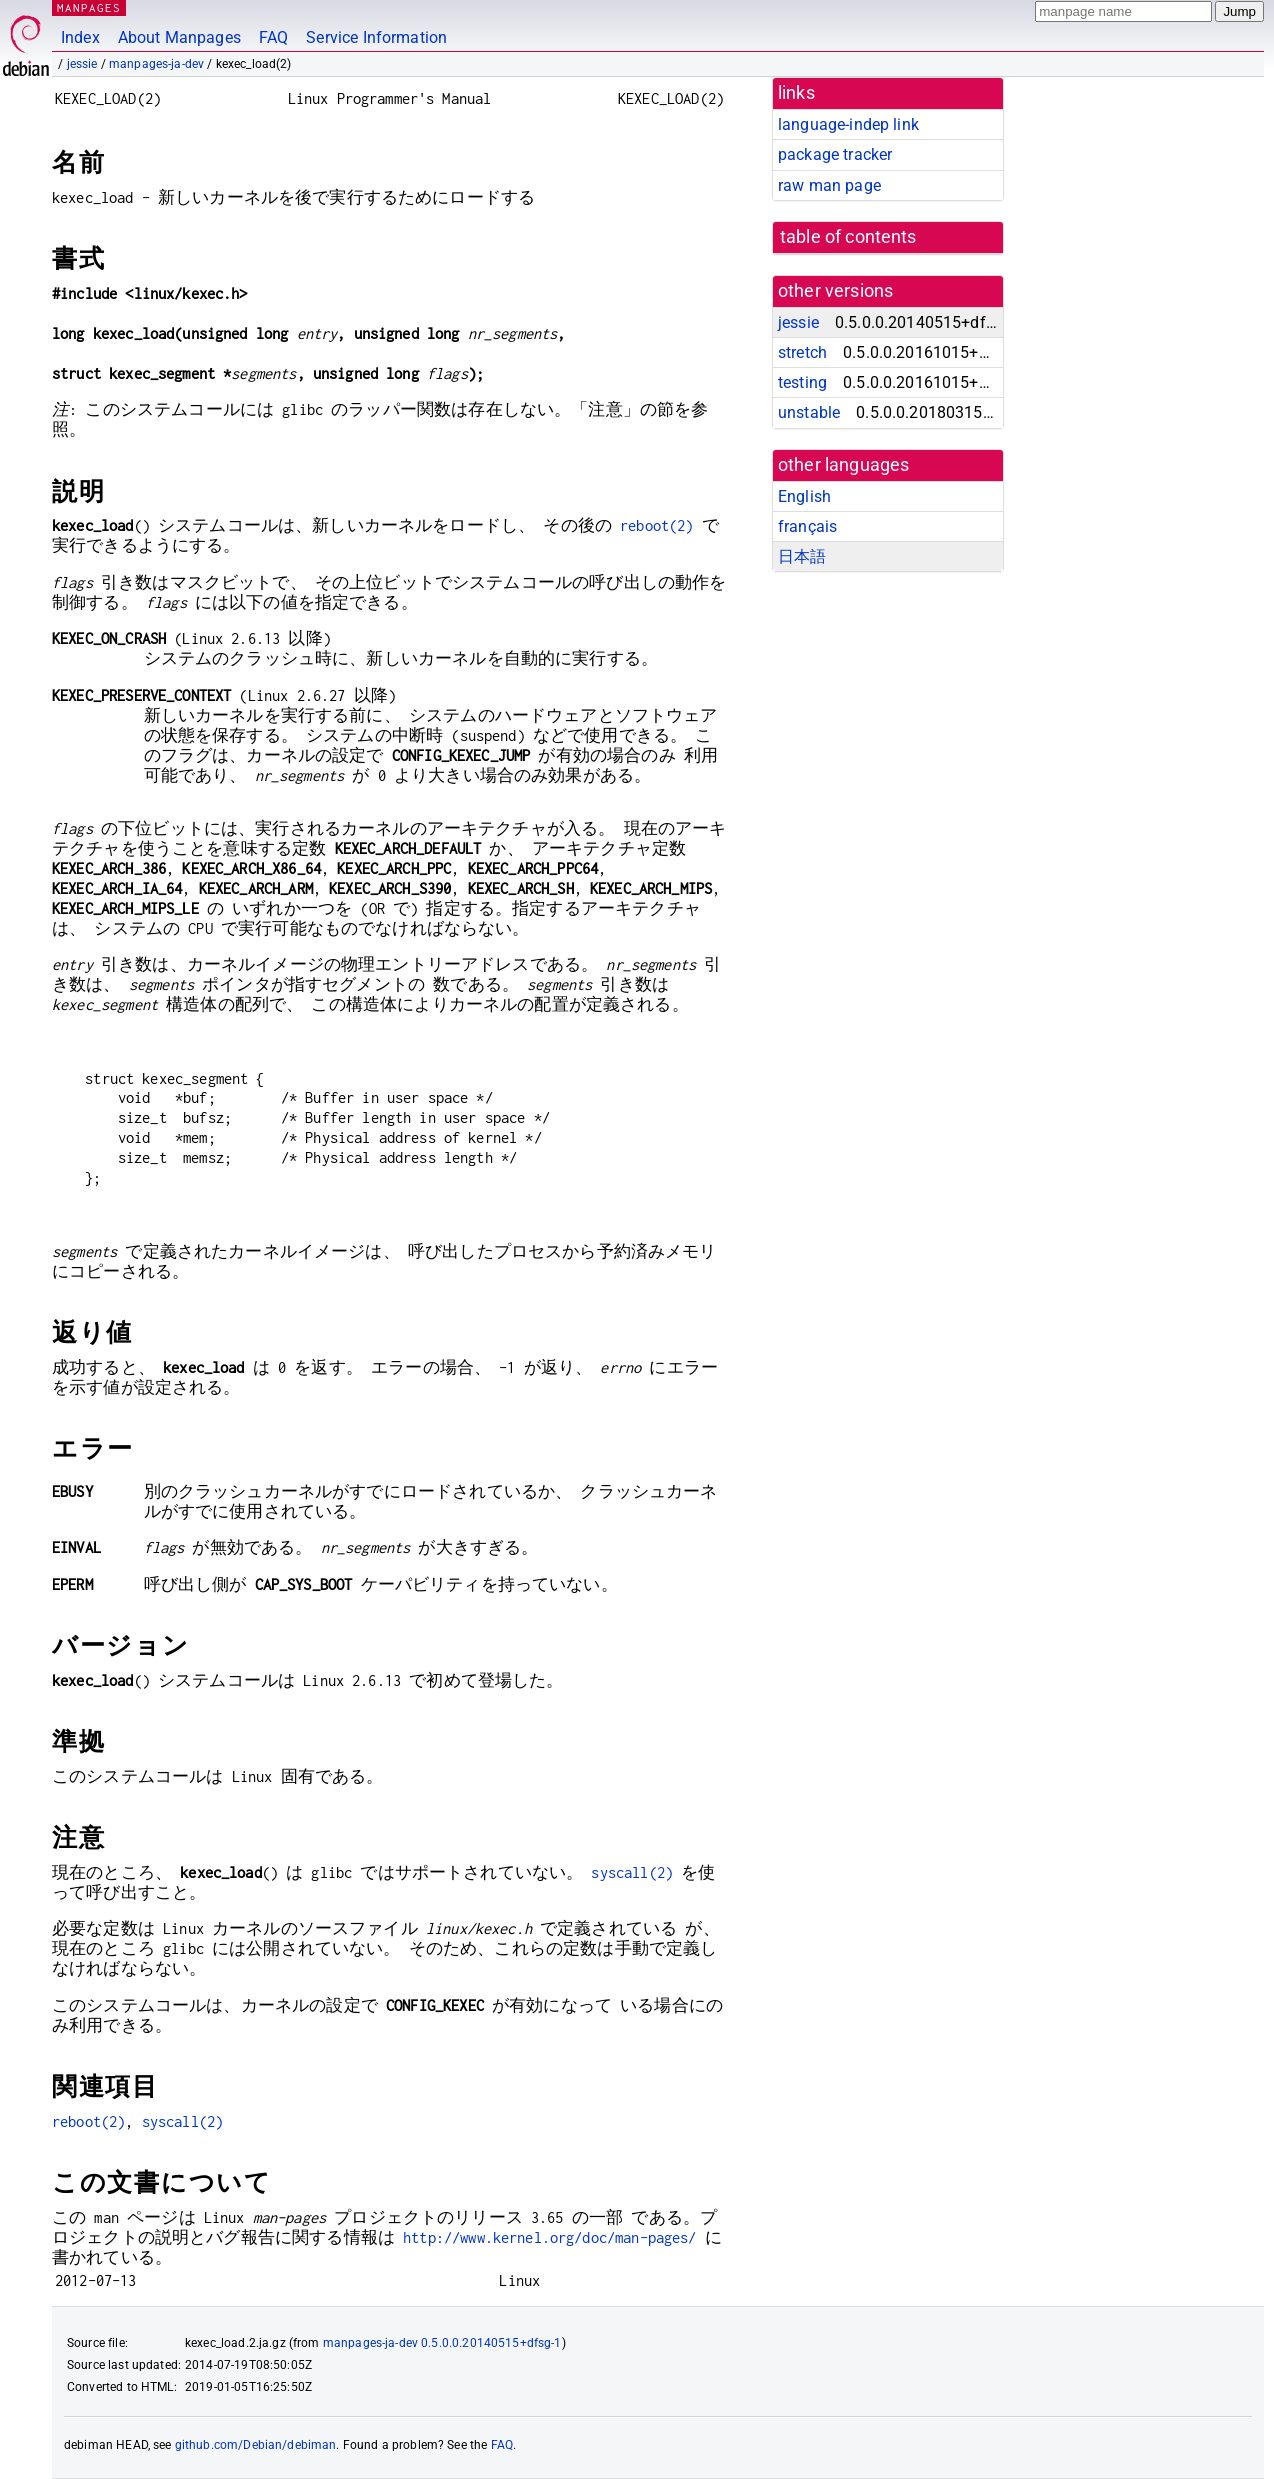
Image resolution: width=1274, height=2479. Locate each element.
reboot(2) (656, 525)
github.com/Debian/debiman (256, 2445)
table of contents (848, 237)
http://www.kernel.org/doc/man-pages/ (549, 2237)
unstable (809, 412)
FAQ (273, 37)
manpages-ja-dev (156, 64)
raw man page (829, 185)
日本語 (802, 556)
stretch (802, 352)
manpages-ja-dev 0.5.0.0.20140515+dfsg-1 (442, 2343)
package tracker (835, 154)
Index (80, 37)
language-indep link (848, 124)
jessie (82, 64)
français (807, 526)
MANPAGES (89, 7)
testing (802, 382)
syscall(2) (632, 1872)
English (804, 496)
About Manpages (179, 37)
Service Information (376, 37)
